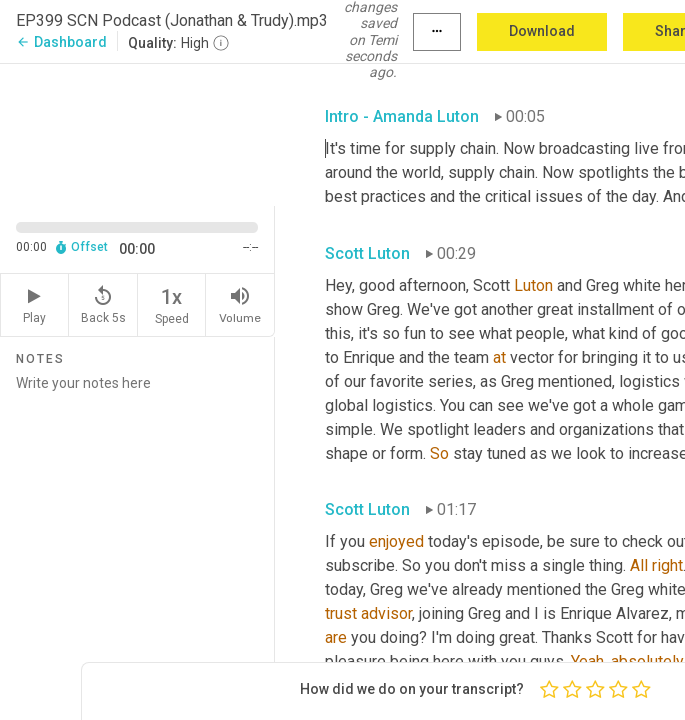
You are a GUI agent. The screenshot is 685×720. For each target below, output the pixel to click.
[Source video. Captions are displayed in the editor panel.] (137, 133)
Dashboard (61, 42)
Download (542, 31)
